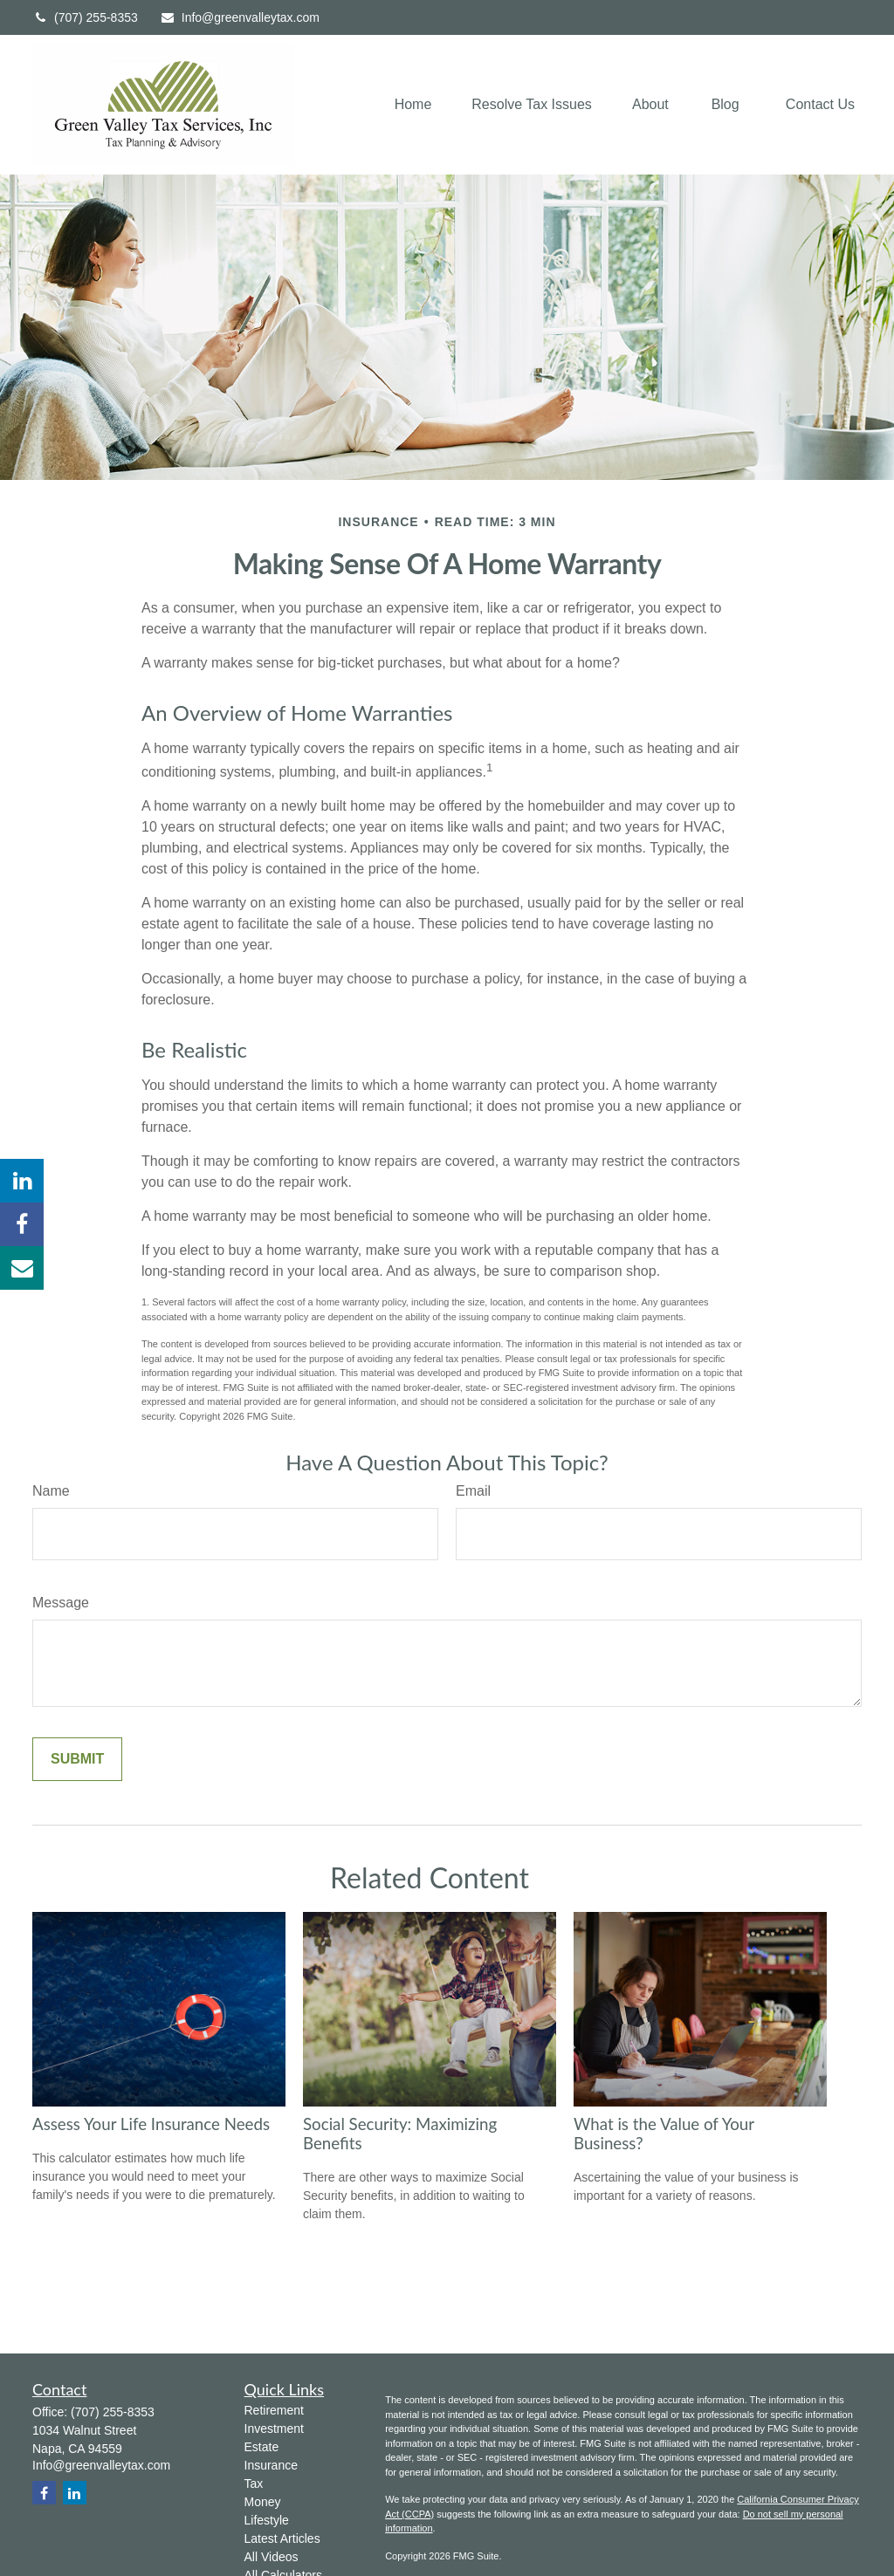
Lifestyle (266, 2520)
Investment (274, 2429)
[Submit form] (77, 1759)
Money (262, 2502)
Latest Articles (282, 2538)
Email (473, 1490)
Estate (261, 2447)
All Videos (271, 2557)
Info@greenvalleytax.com (240, 17)
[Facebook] (22, 1224)
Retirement (274, 2410)
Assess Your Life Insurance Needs (151, 2124)
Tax (254, 2483)
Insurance (271, 2465)
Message (60, 1602)
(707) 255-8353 (85, 17)
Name (51, 1490)
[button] (413, 105)
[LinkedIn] (22, 1180)
